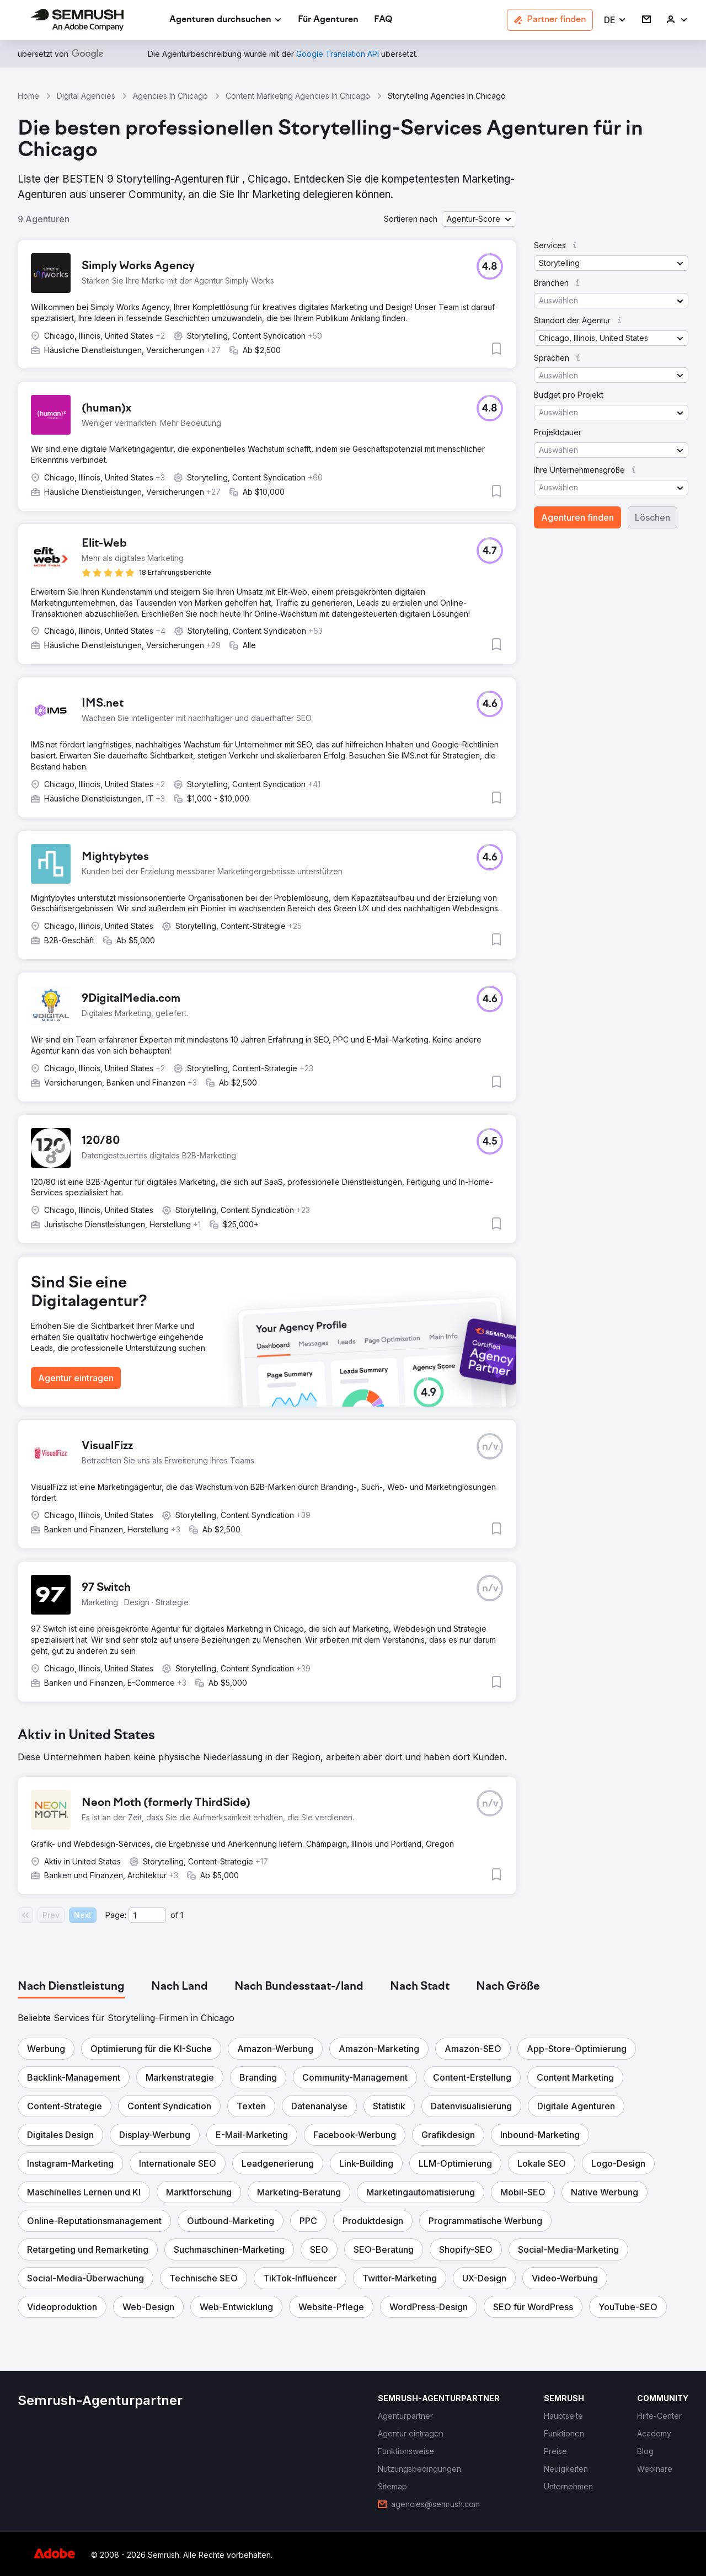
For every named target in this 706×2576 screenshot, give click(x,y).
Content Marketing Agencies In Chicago (298, 95)
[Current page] (147, 1915)
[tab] (71, 1987)
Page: (115, 1915)
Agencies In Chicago (170, 95)
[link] (328, 20)
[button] (615, 20)
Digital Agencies (86, 95)
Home (28, 95)
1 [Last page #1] (181, 1915)
